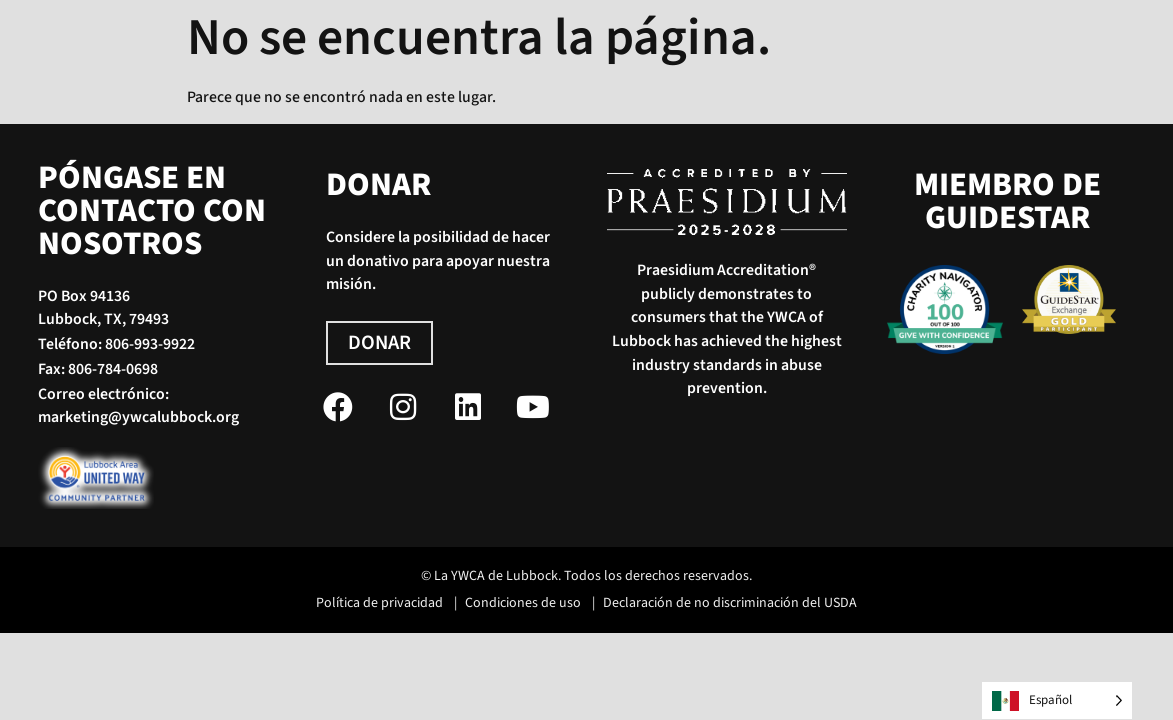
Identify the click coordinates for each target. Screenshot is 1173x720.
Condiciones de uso (523, 603)
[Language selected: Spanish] (1057, 700)
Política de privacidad (379, 603)
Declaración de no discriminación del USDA (730, 603)
